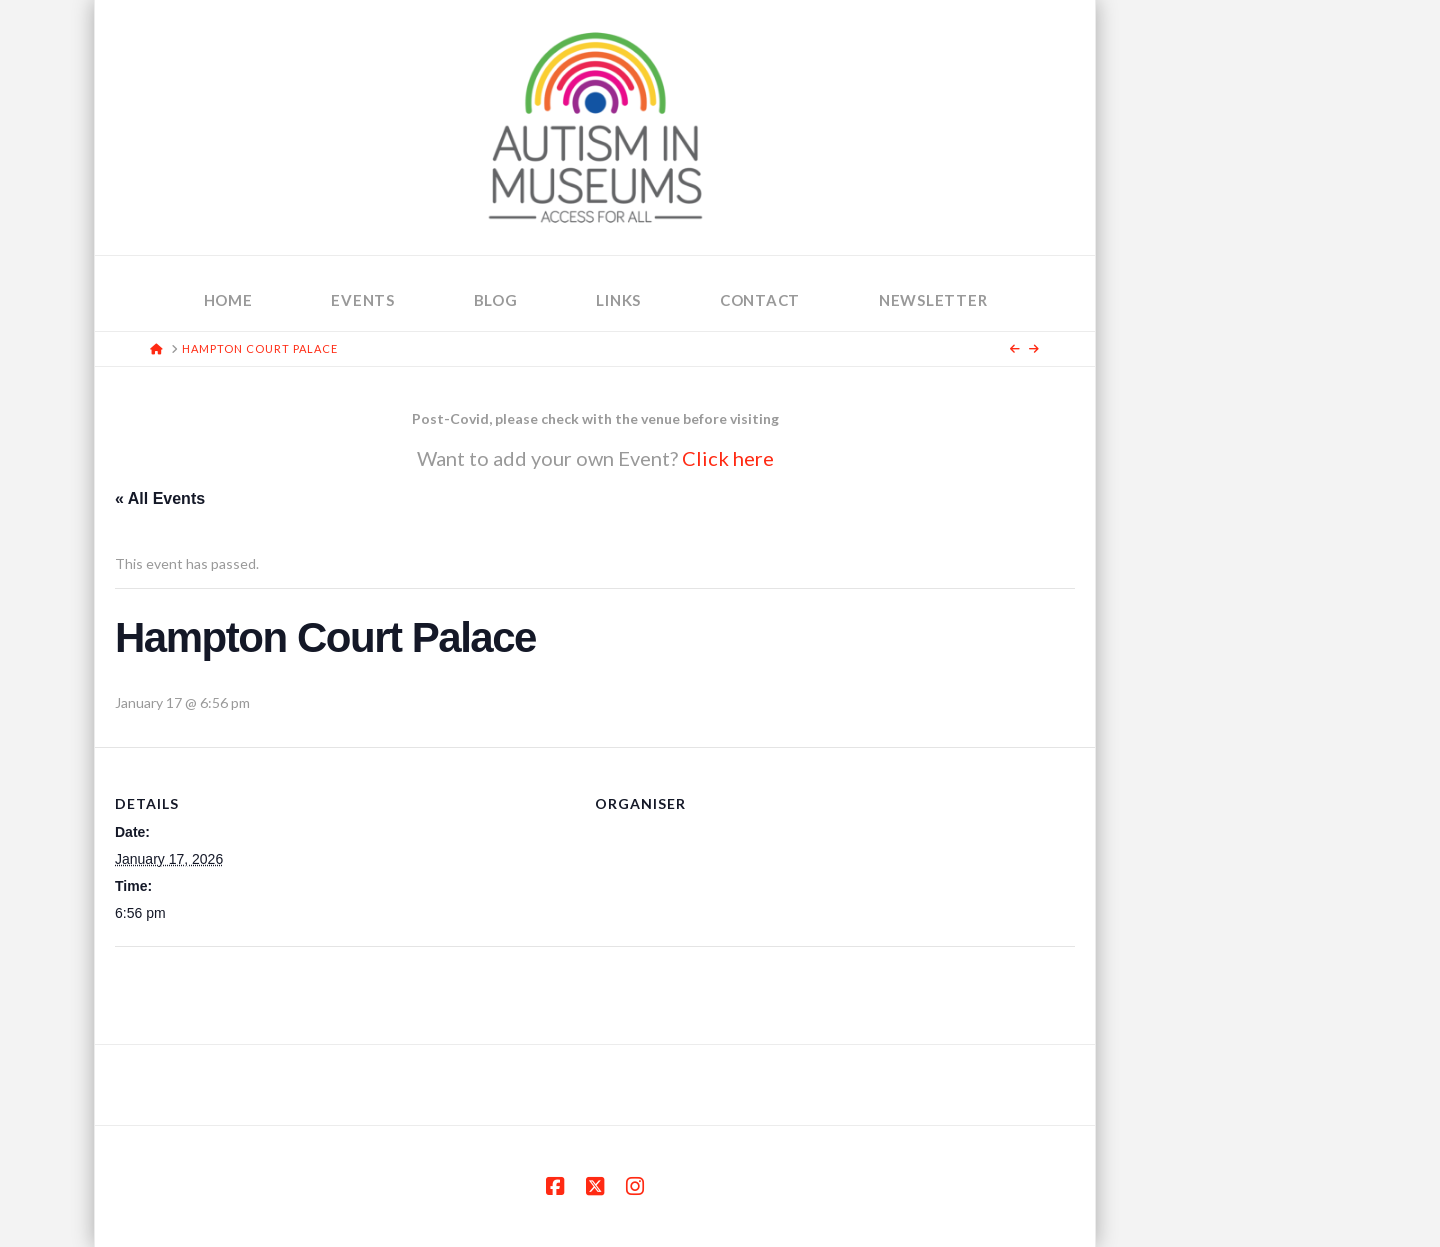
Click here (728, 458)
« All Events (160, 498)
